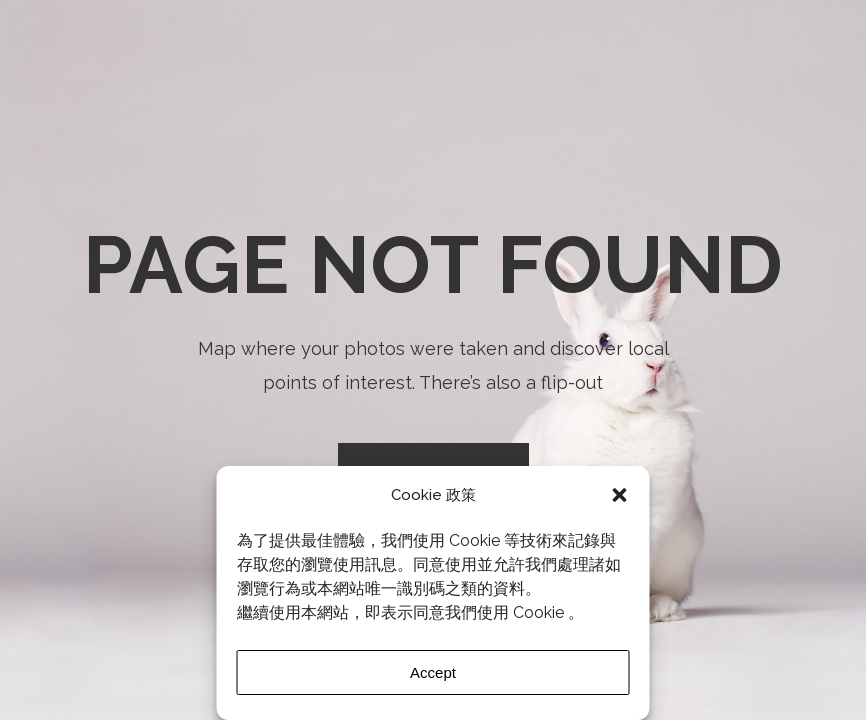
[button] (620, 495)
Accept (433, 672)
